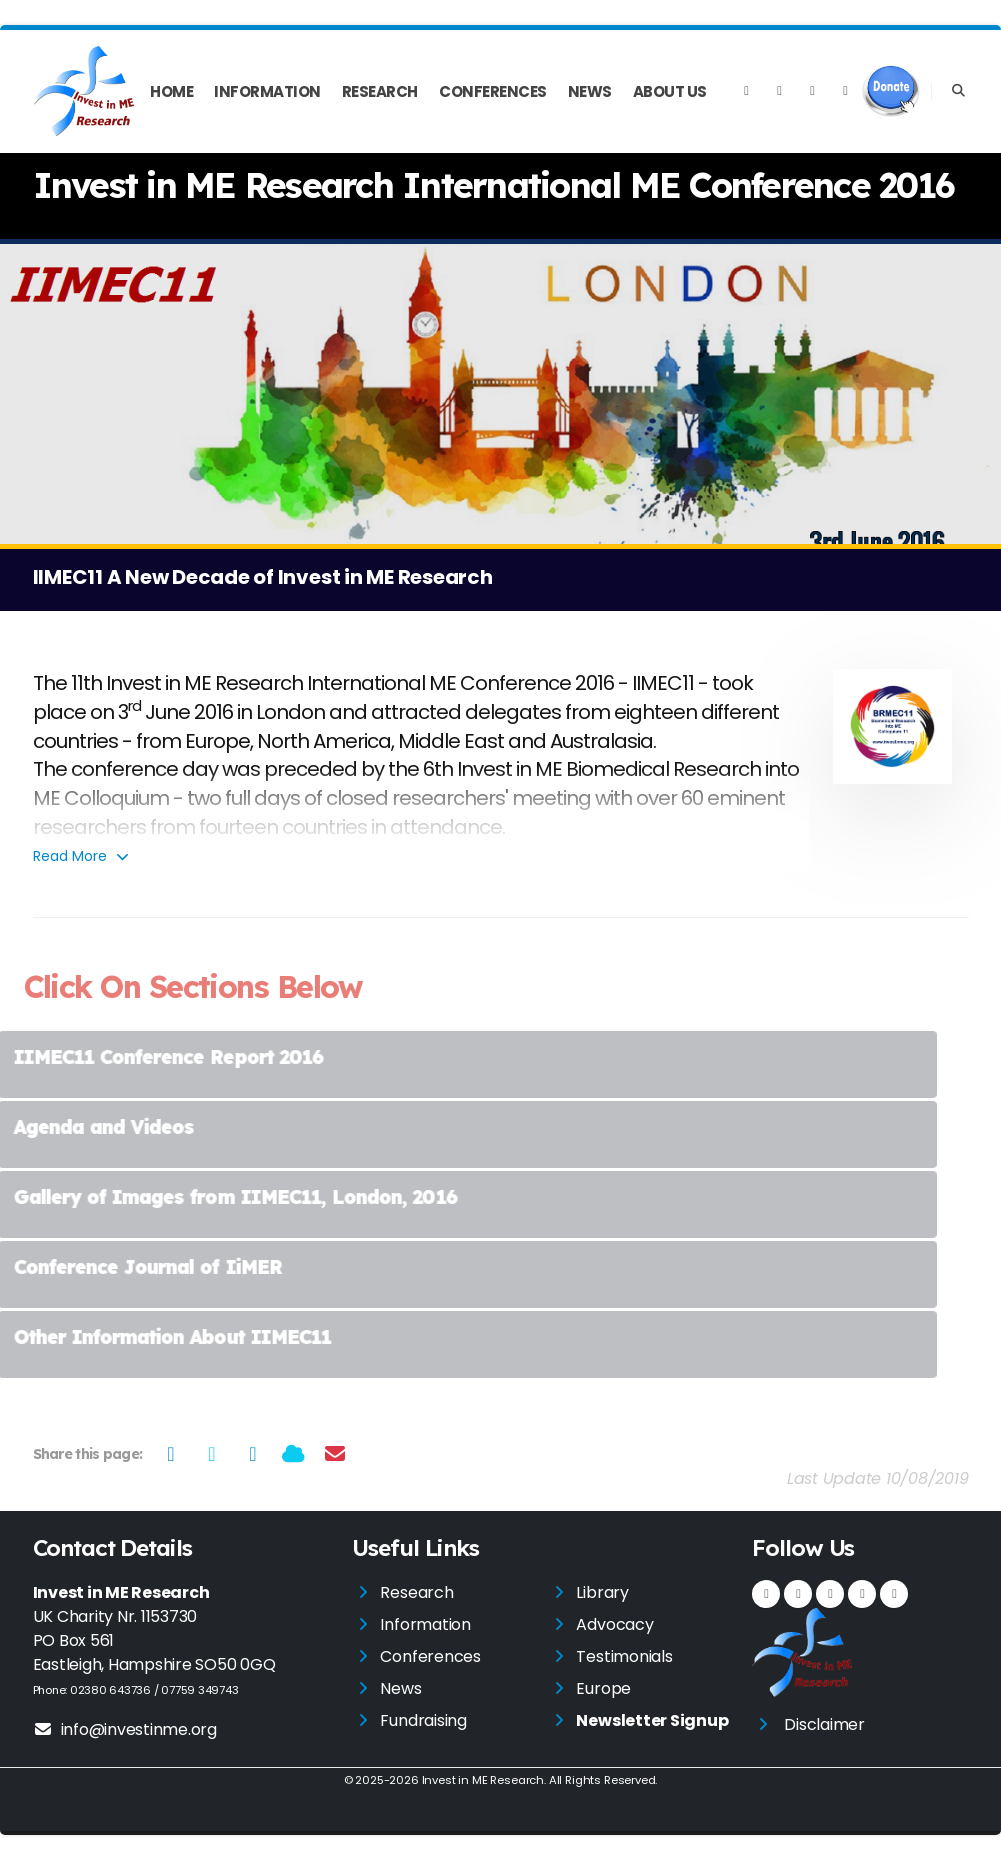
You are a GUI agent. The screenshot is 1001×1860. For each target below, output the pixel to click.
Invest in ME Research (483, 1780)
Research (380, 91)
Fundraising (423, 1720)
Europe (603, 1688)
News (590, 91)
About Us (670, 91)
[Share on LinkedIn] (252, 1454)
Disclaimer (824, 1724)
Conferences (493, 91)
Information (267, 91)
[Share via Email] (334, 1454)
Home (171, 91)
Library (602, 1592)
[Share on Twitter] (211, 1454)
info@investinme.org (125, 1729)
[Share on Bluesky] (293, 1454)
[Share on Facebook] (170, 1454)
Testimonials (624, 1656)
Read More (82, 856)
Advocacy (614, 1624)
